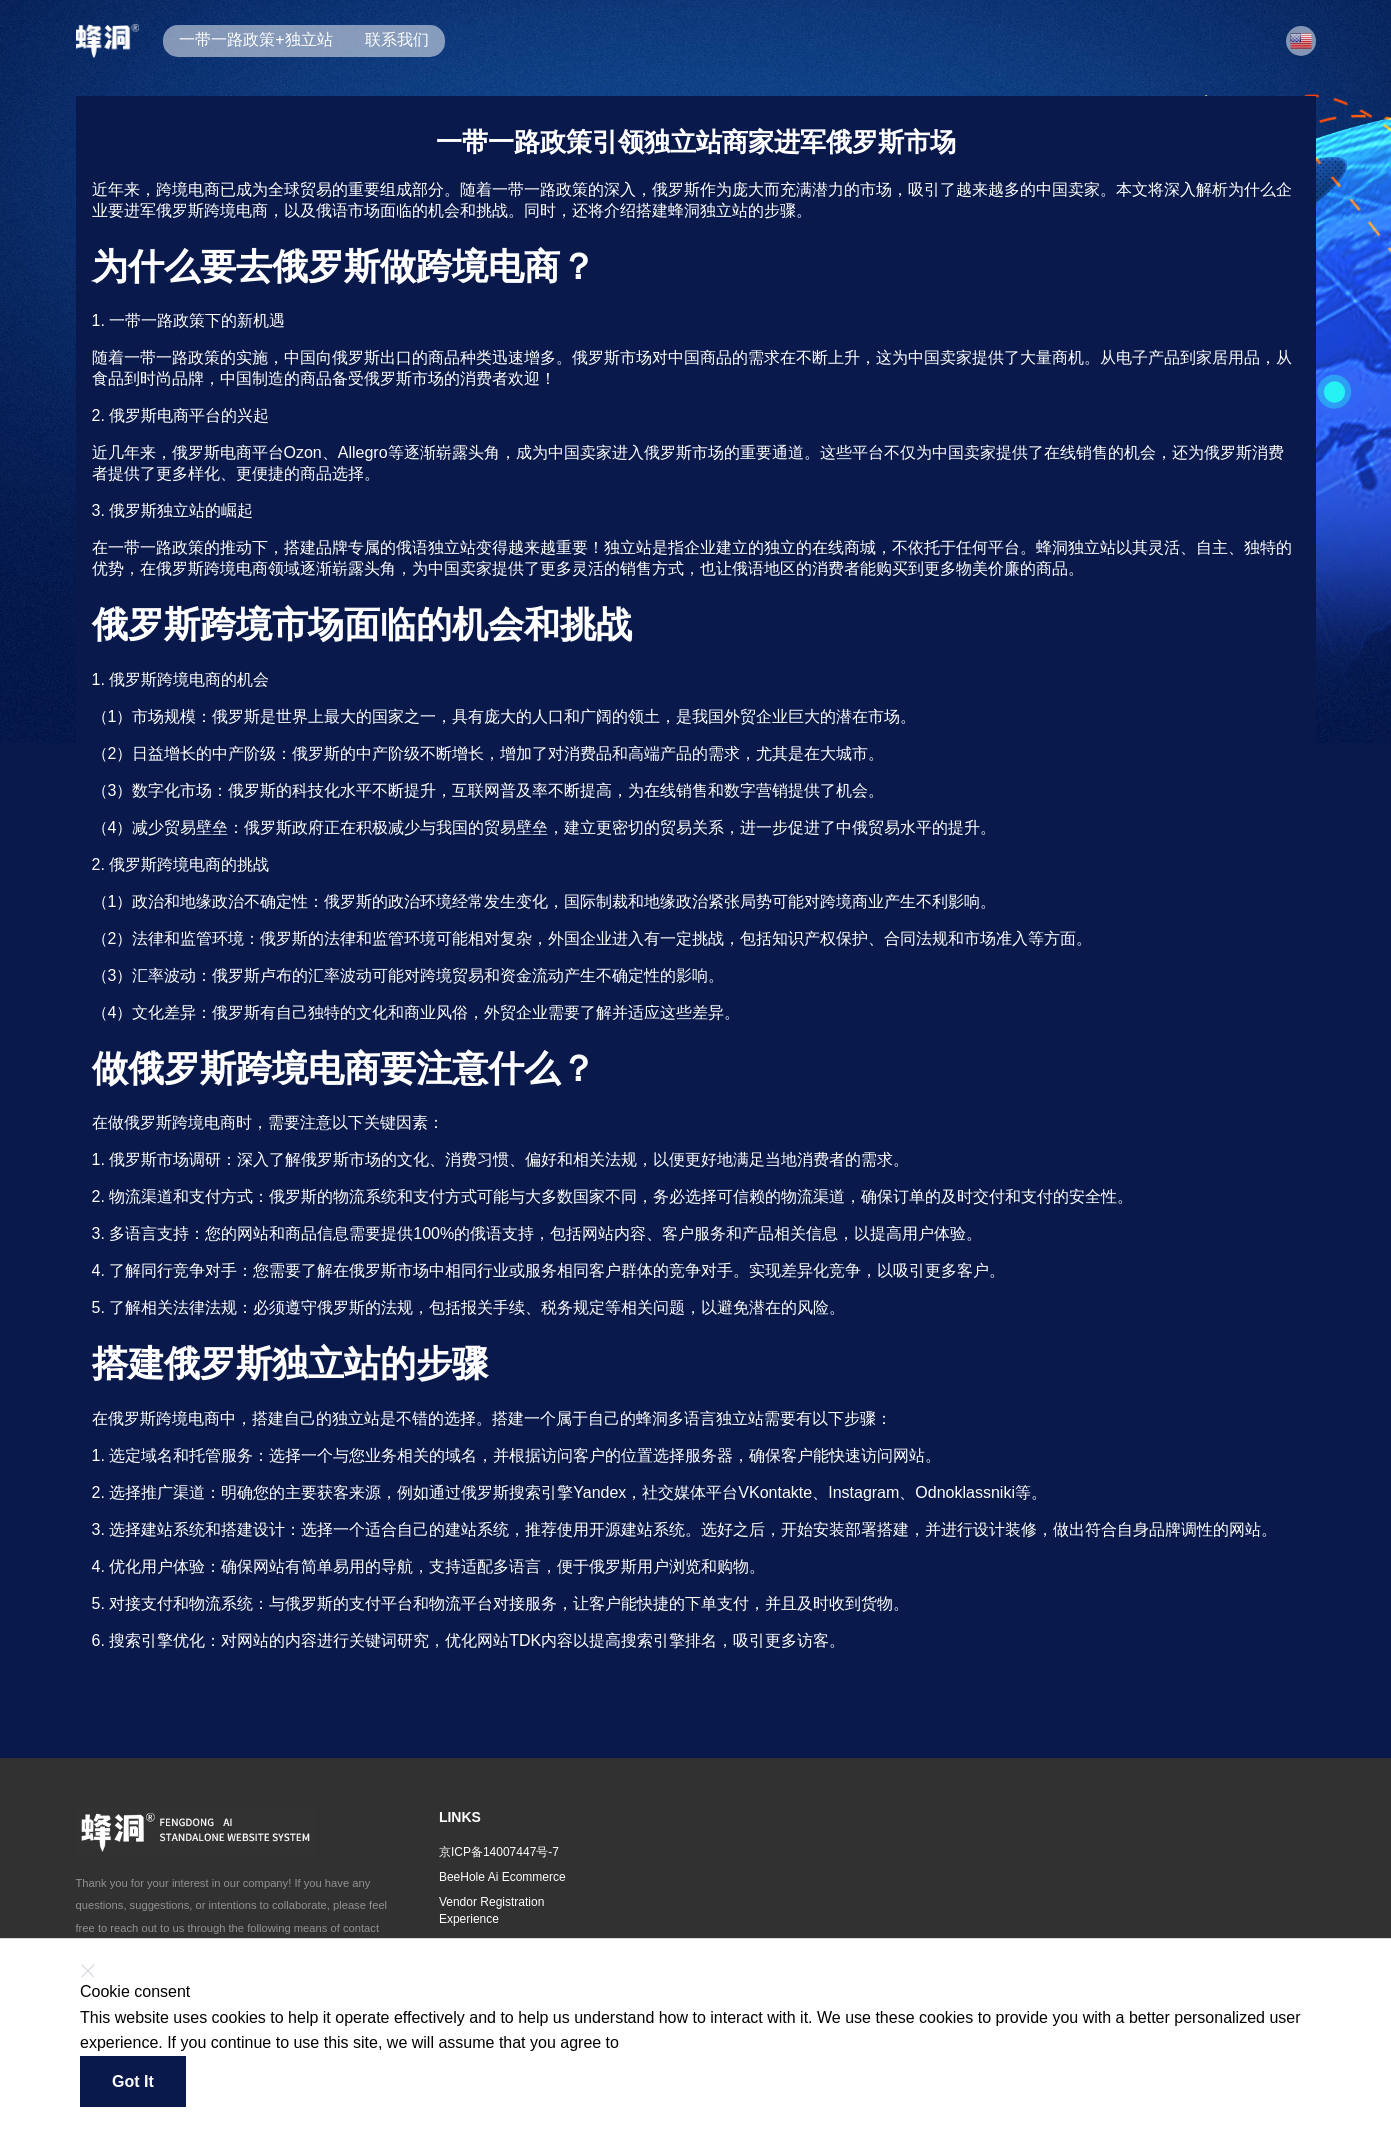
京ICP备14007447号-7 (499, 1852)
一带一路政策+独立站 (255, 39)
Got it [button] (133, 2081)
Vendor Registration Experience (491, 1910)
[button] (1301, 41)
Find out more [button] (666, 2043)
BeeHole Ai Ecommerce (502, 1877)
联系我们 (397, 39)
